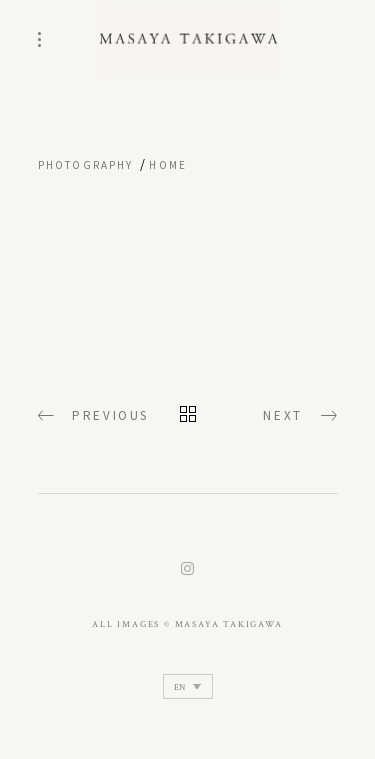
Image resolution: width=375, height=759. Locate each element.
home (168, 165)
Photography (86, 165)
